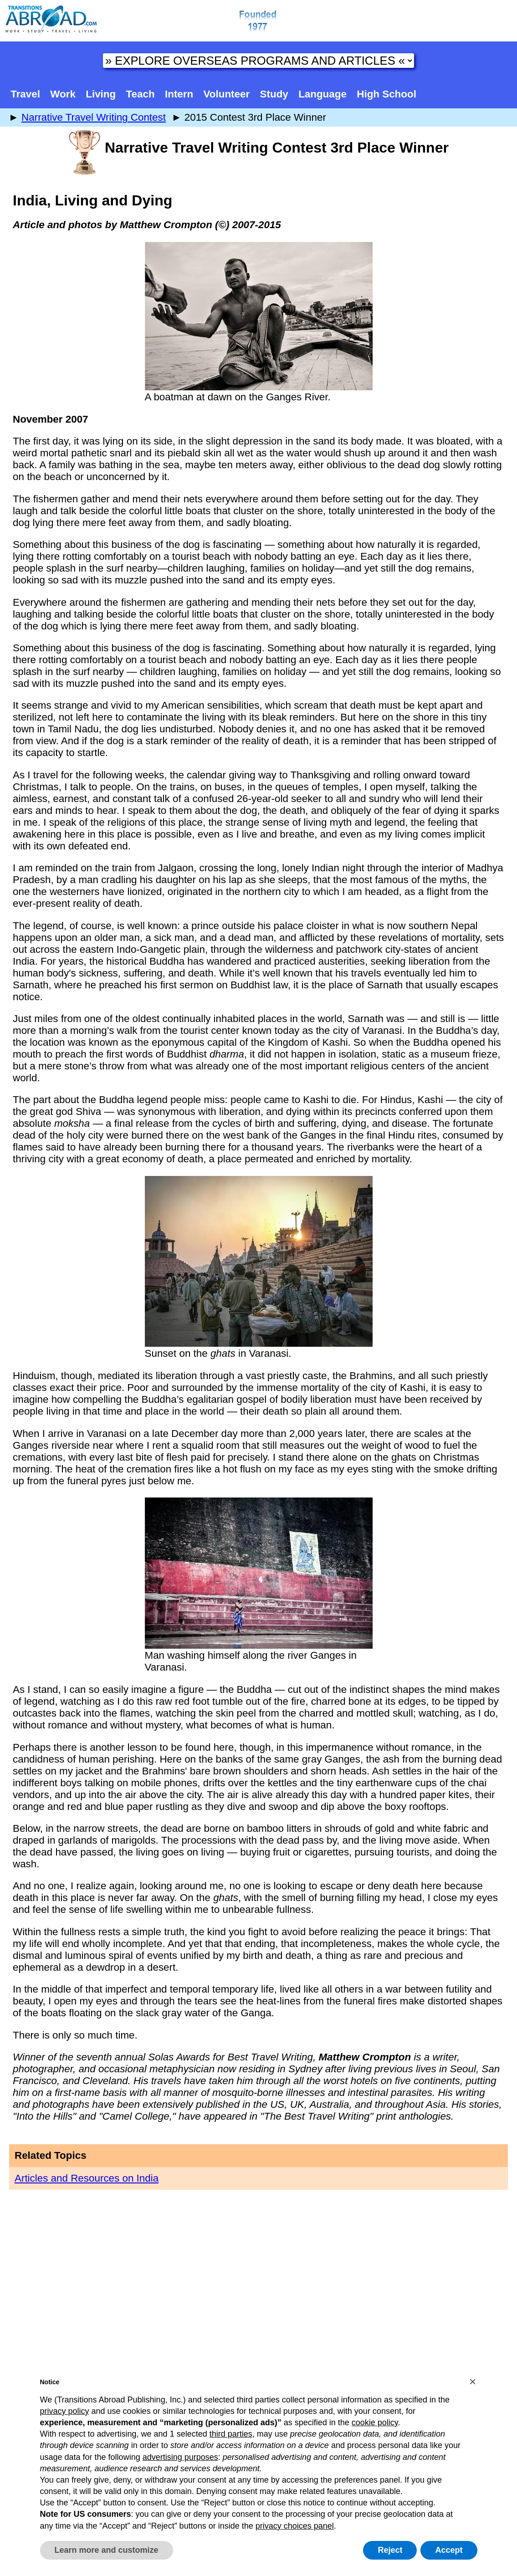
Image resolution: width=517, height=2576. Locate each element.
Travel (25, 94)
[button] (473, 2381)
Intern (179, 94)
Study (274, 94)
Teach (140, 94)
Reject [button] (390, 2550)
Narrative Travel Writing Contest (93, 117)
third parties (231, 2433)
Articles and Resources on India (87, 2178)
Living (101, 94)
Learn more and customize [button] (107, 2550)
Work (63, 94)
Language (322, 94)
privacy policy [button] (64, 2411)
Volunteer (227, 94)
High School (386, 94)
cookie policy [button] (375, 2422)
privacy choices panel (295, 2525)
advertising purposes (180, 2457)
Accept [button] (448, 2550)
